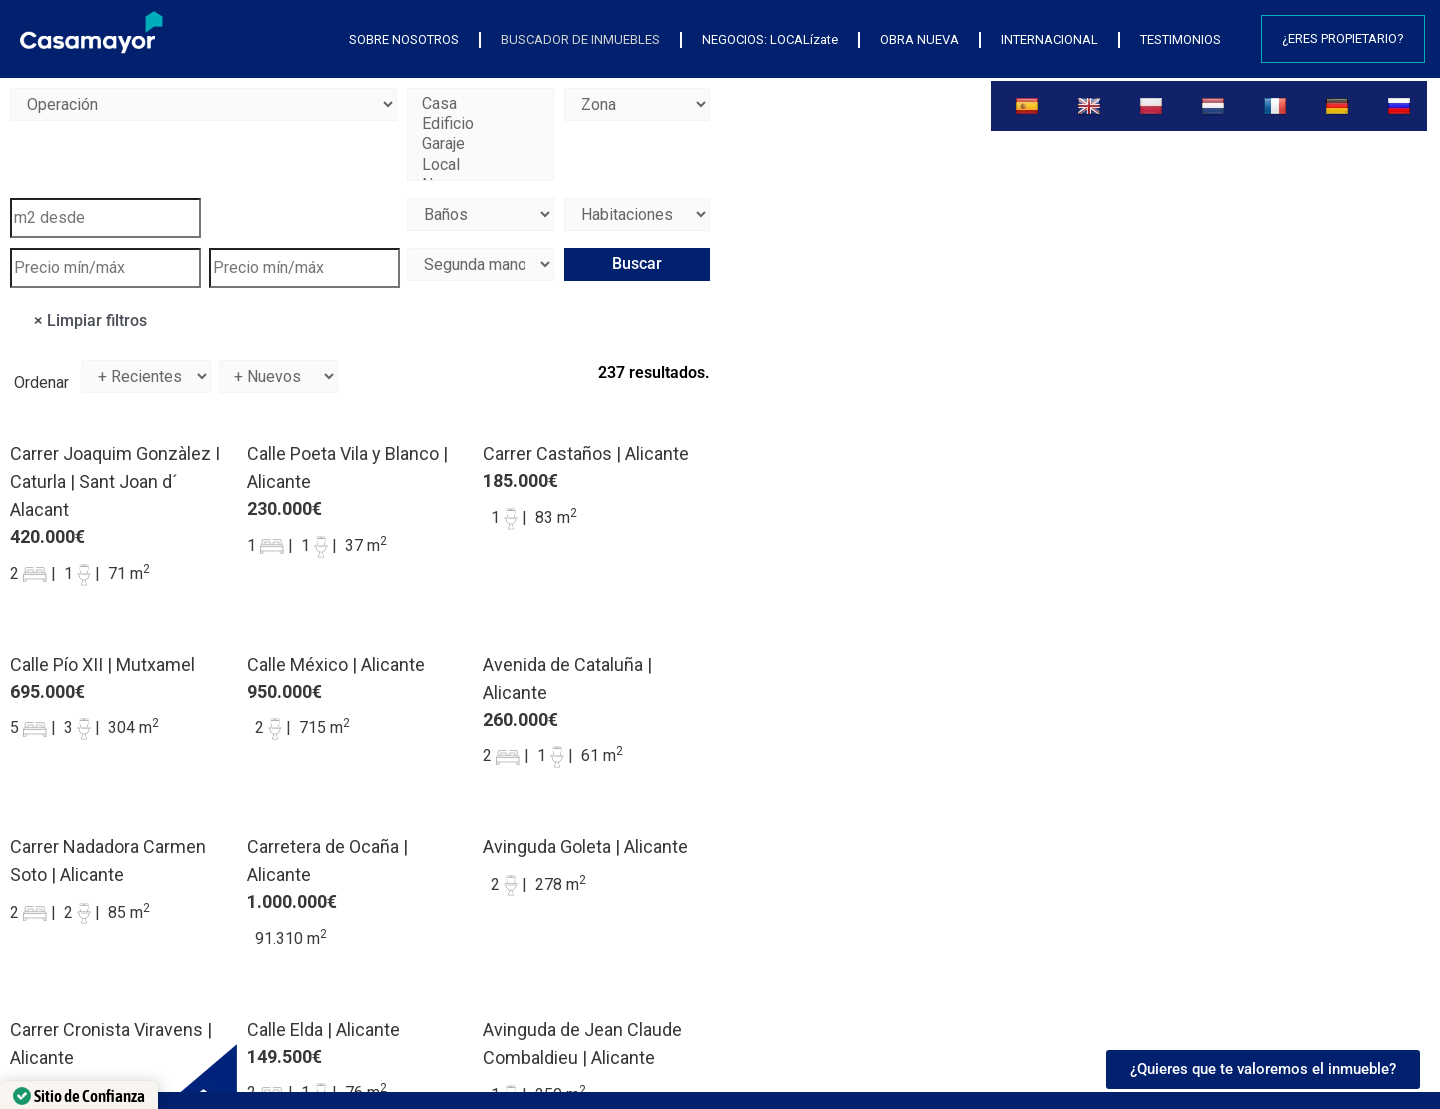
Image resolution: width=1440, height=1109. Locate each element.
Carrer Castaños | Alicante (586, 453)
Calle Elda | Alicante (323, 1029)
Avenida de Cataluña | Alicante (567, 678)
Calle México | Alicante (336, 664)
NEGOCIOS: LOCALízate (770, 39)
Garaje (480, 144)
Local (480, 165)
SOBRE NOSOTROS (404, 39)
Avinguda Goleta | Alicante (585, 846)
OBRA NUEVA (919, 39)
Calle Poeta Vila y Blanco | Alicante (347, 467)
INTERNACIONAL (1049, 39)
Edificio (480, 124)
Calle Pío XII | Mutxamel (102, 664)
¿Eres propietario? (1343, 38)
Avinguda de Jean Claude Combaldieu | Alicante (582, 1043)
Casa (480, 104)
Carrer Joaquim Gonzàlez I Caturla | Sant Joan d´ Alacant (115, 481)
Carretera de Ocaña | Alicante (327, 860)
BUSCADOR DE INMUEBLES (580, 39)
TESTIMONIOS (1180, 39)
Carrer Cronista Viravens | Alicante (111, 1043)
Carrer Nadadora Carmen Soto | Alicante (108, 860)
